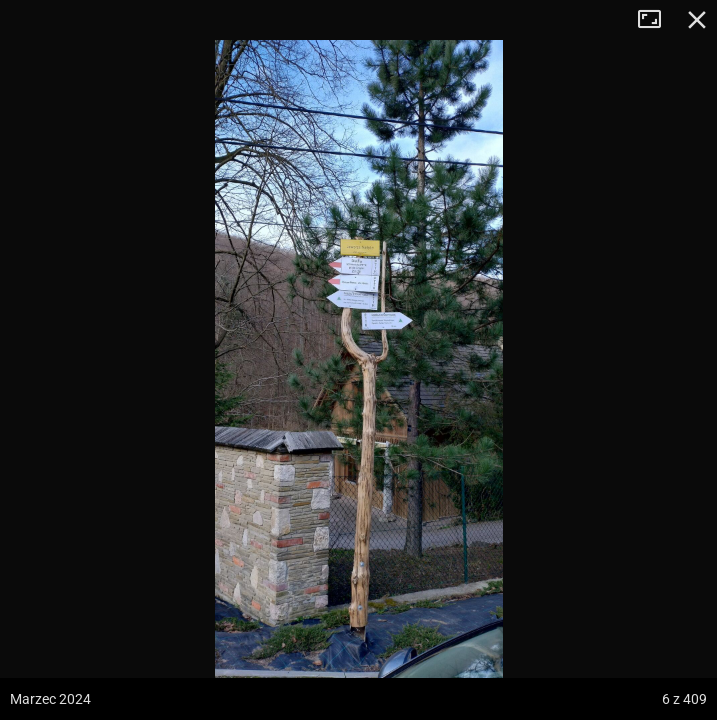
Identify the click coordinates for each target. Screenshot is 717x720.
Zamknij (697, 20)
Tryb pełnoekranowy (657, 20)
